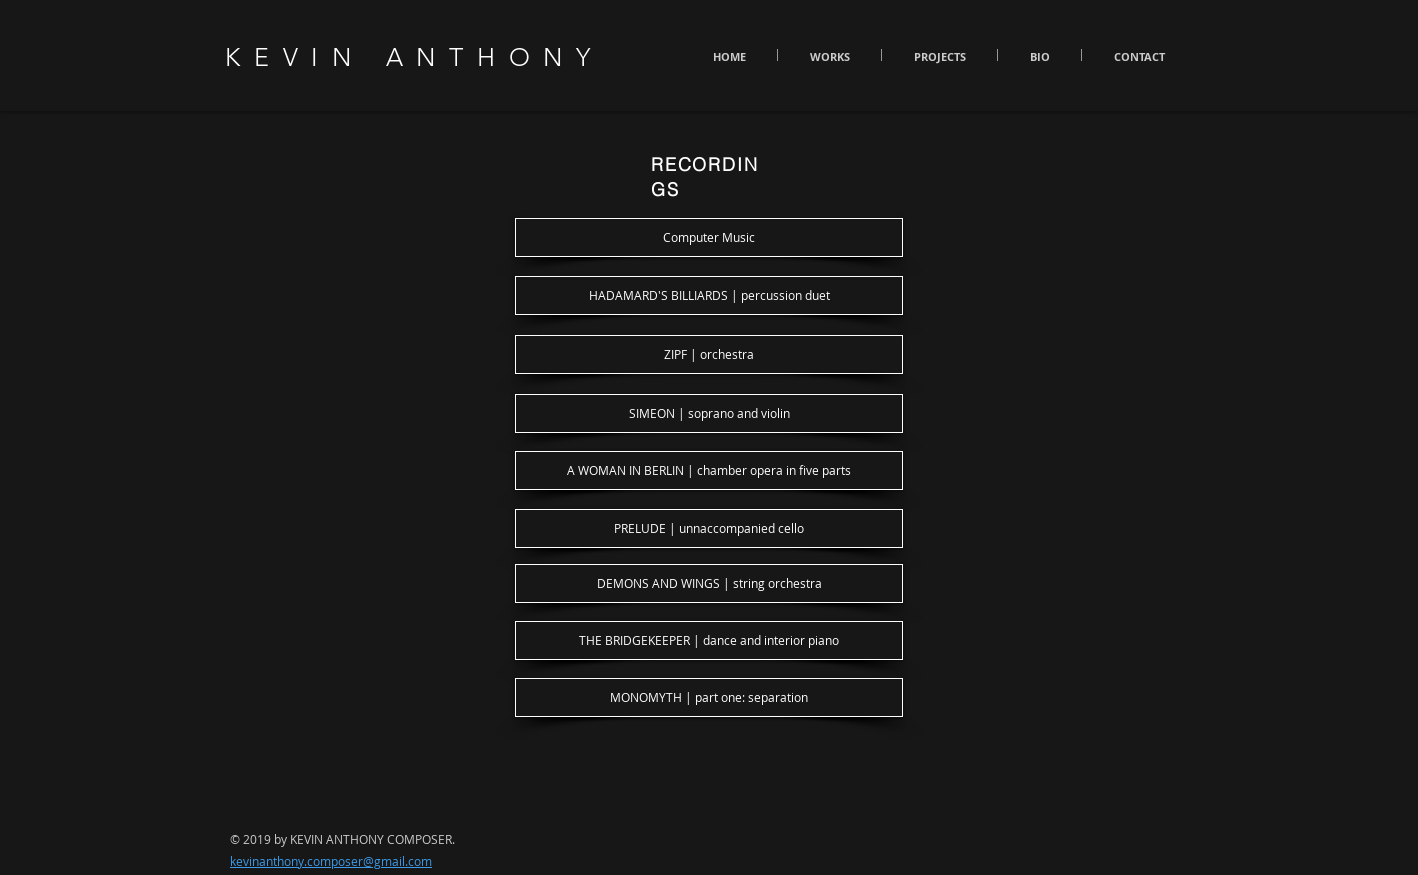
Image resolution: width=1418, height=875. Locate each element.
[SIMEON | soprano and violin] (709, 413)
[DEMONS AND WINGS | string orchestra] (709, 583)
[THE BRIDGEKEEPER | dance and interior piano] (709, 640)
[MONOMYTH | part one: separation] (709, 697)
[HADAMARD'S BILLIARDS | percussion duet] (709, 295)
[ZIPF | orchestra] (709, 354)
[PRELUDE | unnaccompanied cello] (709, 528)
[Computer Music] (709, 237)
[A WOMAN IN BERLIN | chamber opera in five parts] (709, 470)
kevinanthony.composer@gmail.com (331, 861)
